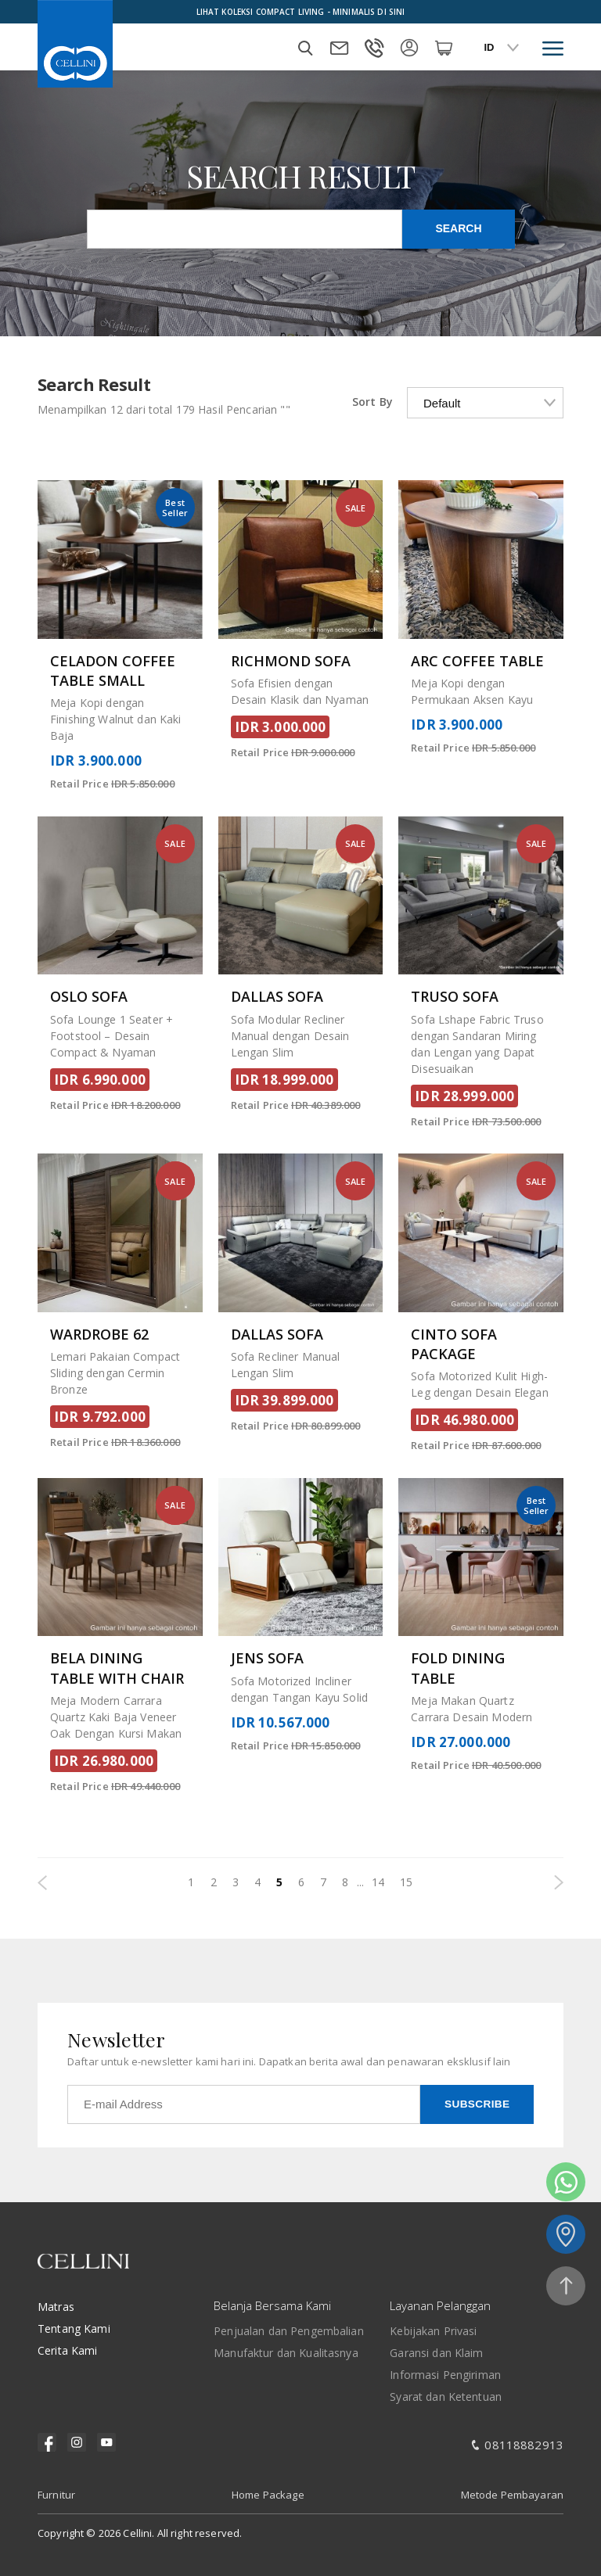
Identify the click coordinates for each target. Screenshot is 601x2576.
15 (406, 1882)
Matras (56, 2306)
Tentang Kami (74, 2328)
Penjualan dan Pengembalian (289, 2330)
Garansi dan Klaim (436, 2352)
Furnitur (56, 2495)
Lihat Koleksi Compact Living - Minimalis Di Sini (300, 11)
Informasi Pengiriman (445, 2374)
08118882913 (523, 2444)
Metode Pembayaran (512, 2495)
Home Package (268, 2495)
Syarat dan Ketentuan (446, 2396)
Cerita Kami (68, 2350)
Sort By (372, 401)
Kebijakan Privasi (433, 2330)
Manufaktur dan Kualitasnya (286, 2352)
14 (378, 1882)
